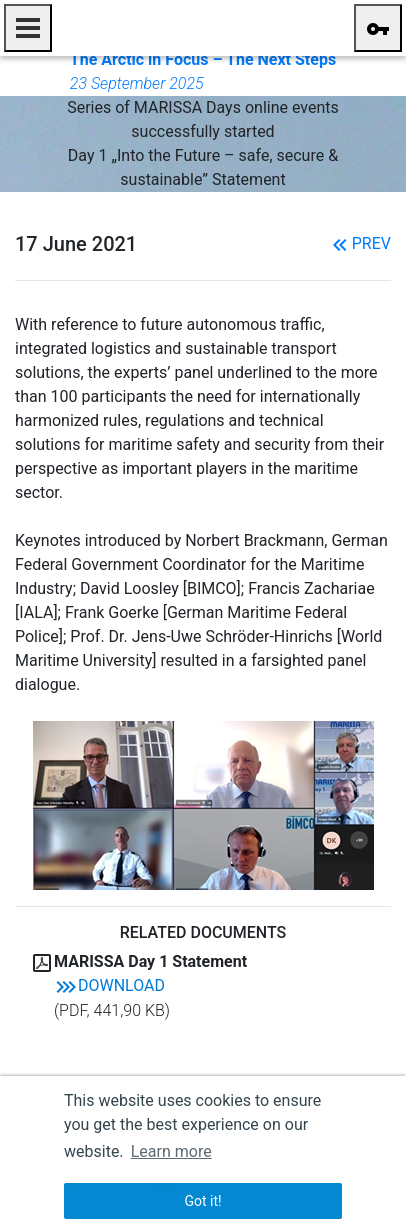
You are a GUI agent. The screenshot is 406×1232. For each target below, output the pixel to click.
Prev (359, 243)
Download (109, 985)
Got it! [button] (202, 1201)
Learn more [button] (171, 1151)
